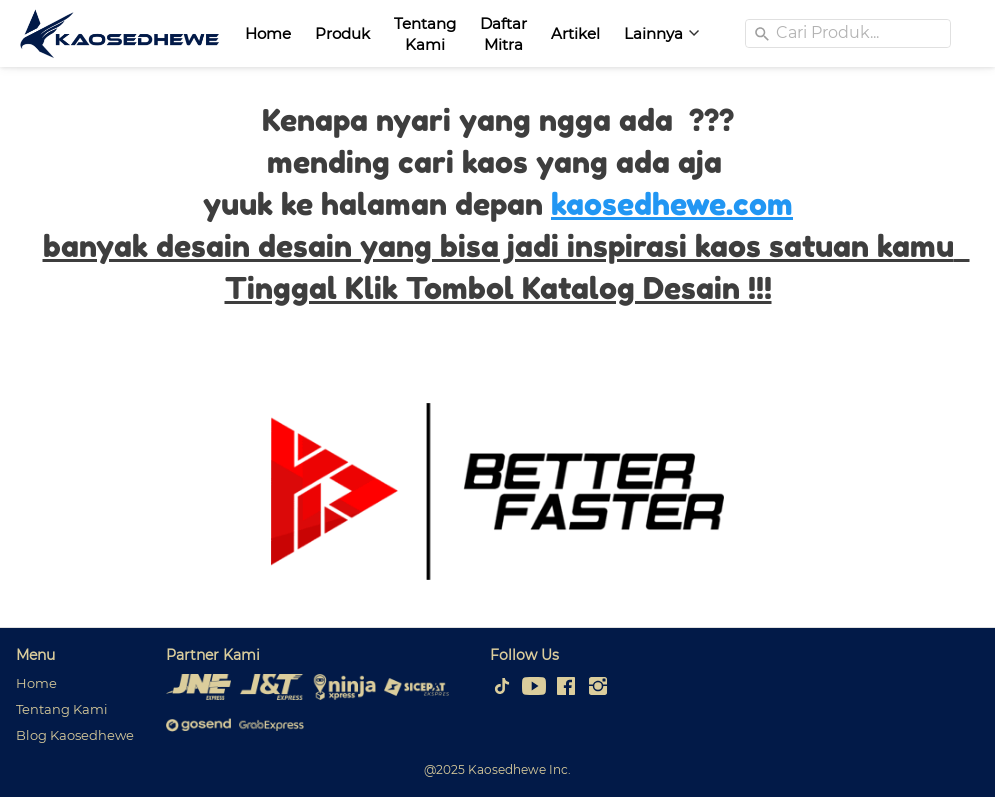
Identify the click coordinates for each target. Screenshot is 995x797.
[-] (502, 687)
